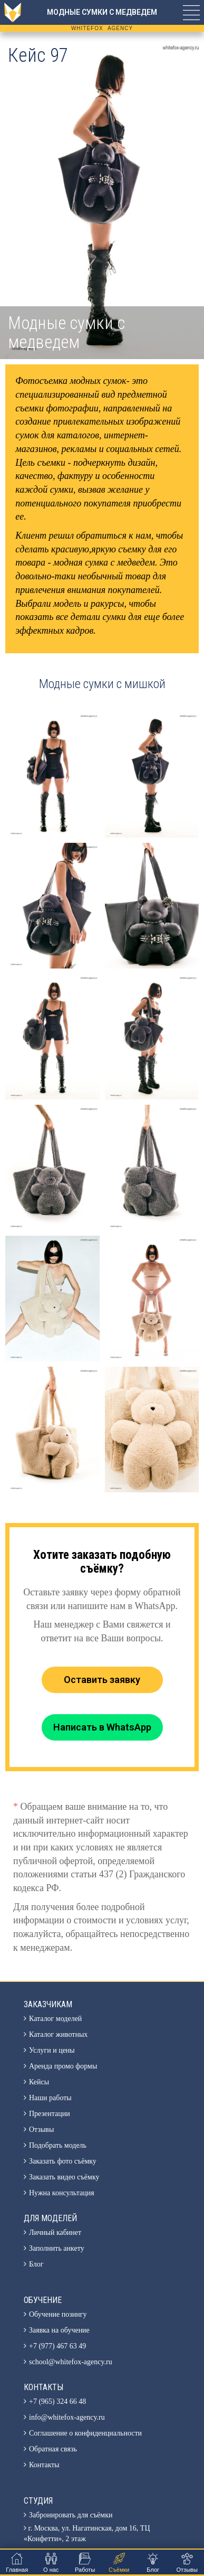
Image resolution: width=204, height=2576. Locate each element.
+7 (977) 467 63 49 (57, 2346)
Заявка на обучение (59, 2330)
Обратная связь (53, 2449)
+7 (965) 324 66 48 (57, 2401)
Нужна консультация (61, 2193)
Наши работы (50, 2098)
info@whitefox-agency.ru (67, 2417)
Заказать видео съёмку (64, 2177)
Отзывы (41, 2129)
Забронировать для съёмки (70, 2515)
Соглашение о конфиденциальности (85, 2433)
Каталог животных (58, 2034)
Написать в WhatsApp (102, 1727)
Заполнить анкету (56, 2248)
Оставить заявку (102, 1679)
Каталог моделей (55, 2019)
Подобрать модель (57, 2145)
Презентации (49, 2114)
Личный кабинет (55, 2232)
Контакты (44, 2465)
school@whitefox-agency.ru (70, 2362)
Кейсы (39, 2082)
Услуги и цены (52, 2050)
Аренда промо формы (63, 2066)
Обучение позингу (57, 2314)
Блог (36, 2264)
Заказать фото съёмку (62, 2161)
